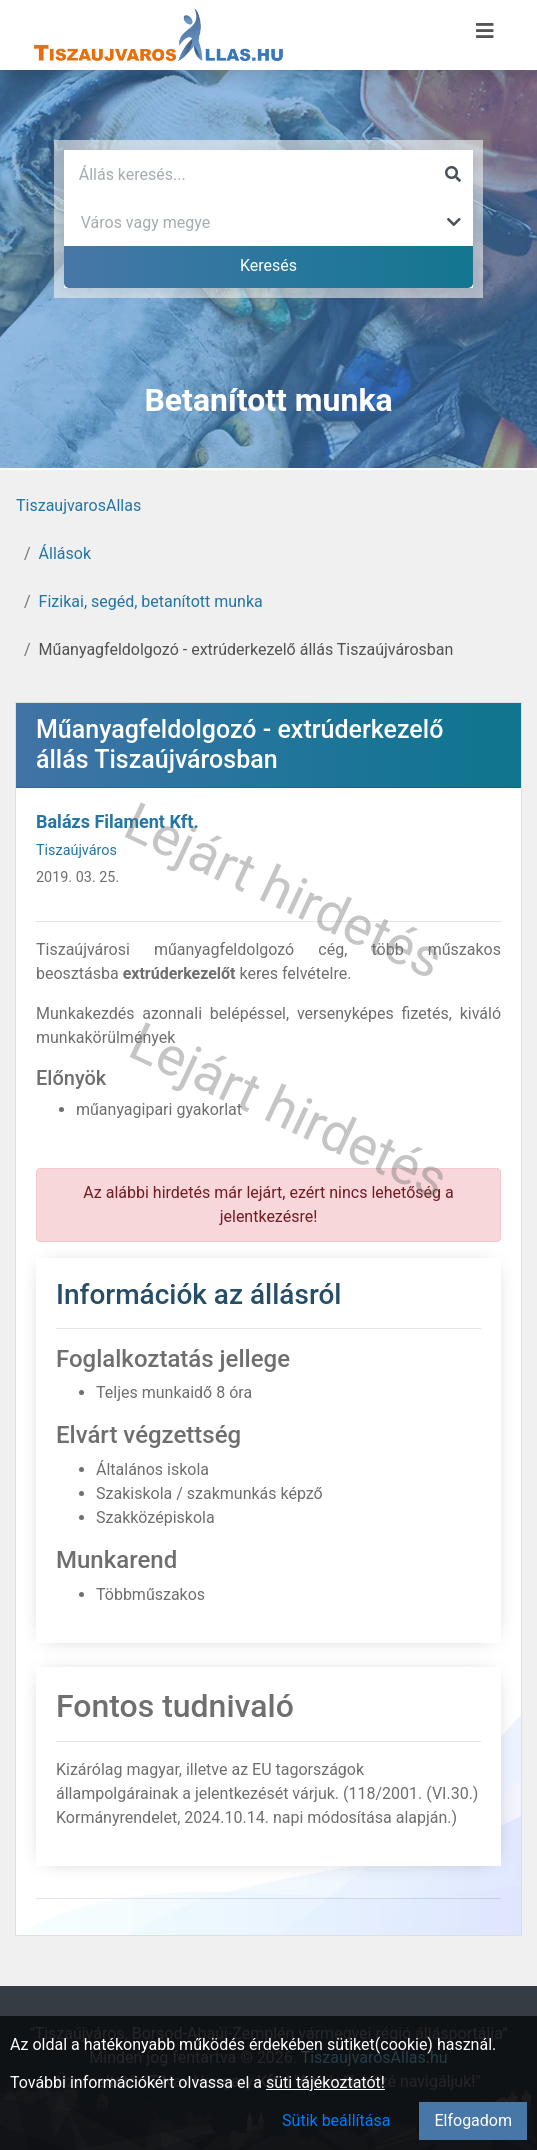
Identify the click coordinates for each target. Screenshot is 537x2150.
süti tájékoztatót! (325, 2082)
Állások (65, 553)
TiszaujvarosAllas (78, 505)
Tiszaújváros (76, 850)
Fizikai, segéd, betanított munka (151, 601)
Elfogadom (473, 2120)
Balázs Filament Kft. (117, 821)
